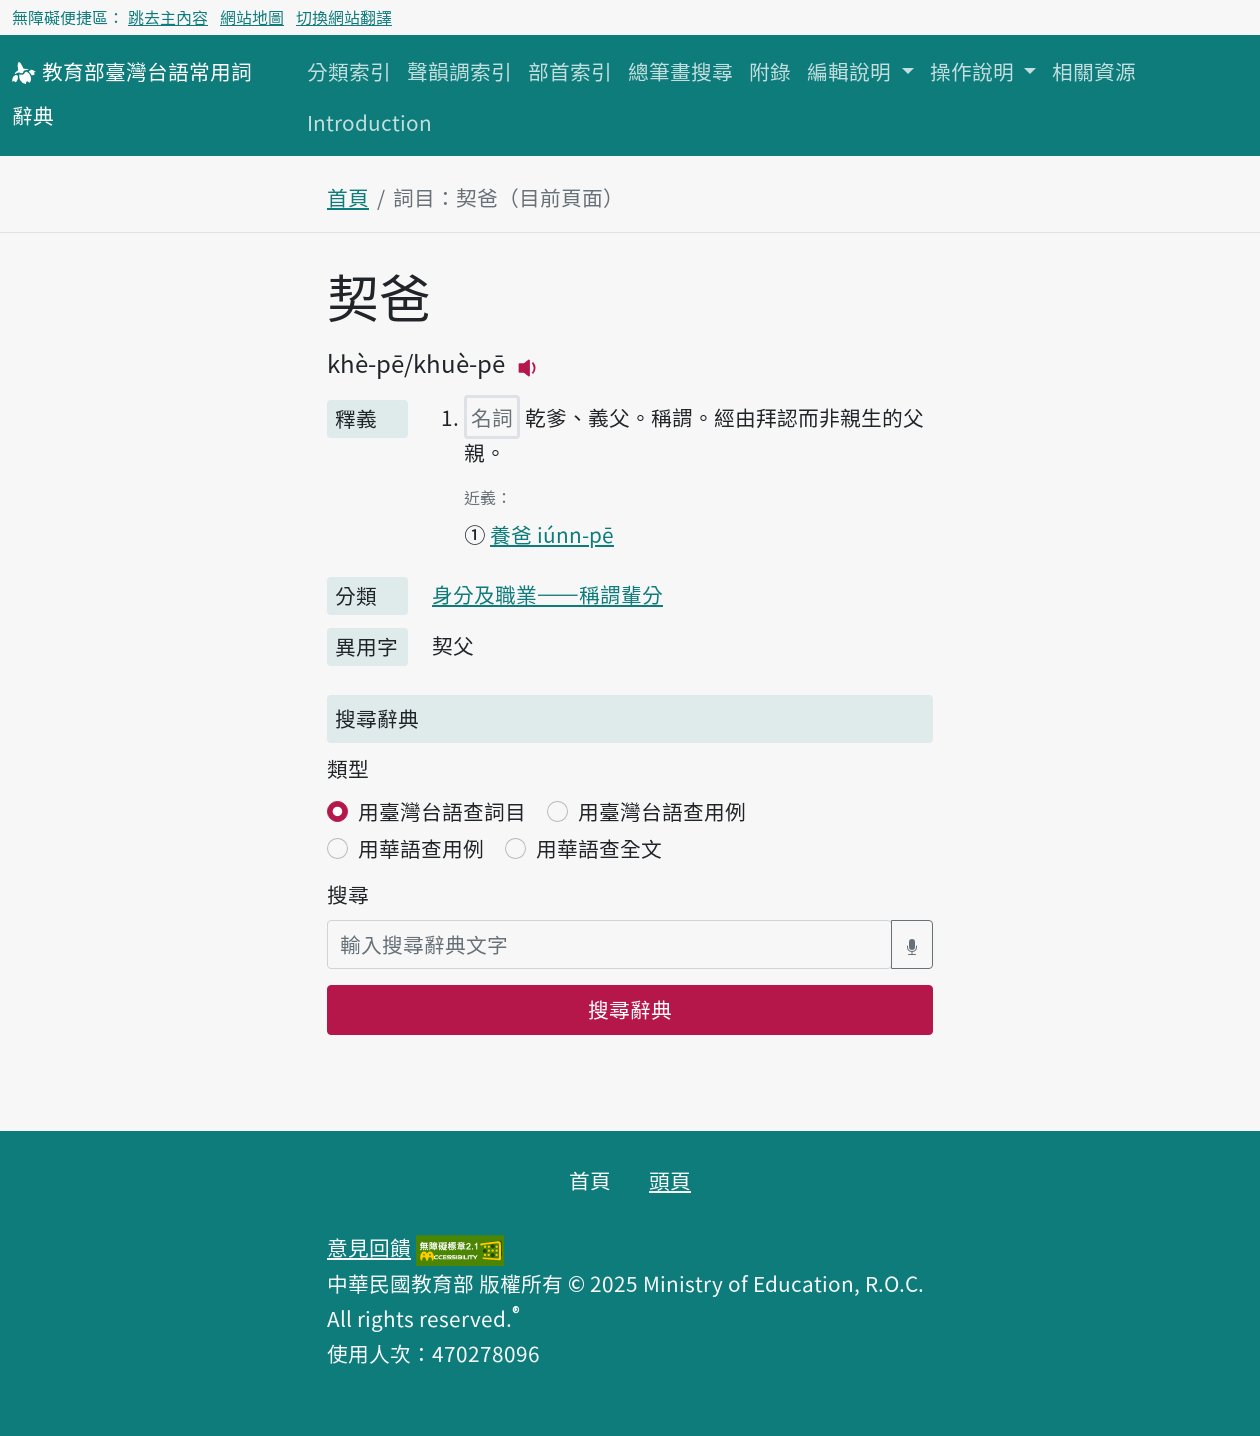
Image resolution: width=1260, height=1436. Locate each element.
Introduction (369, 122)
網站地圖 (252, 17)
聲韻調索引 (459, 71)
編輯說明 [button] (851, 71)
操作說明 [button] (974, 71)
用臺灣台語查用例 (662, 811)
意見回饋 (369, 1247)
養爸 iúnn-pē (552, 534)
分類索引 (349, 71)
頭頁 (670, 1180)
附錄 (770, 71)
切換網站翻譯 (344, 17)
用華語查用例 (421, 848)
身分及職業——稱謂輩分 (547, 594)
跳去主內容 (168, 17)
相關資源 (1094, 71)
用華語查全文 (599, 848)
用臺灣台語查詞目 (442, 811)
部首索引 (570, 71)
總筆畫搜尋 (680, 71)
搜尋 (348, 894)
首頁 (348, 197)
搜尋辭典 (630, 1009)
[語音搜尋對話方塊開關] (912, 944)
